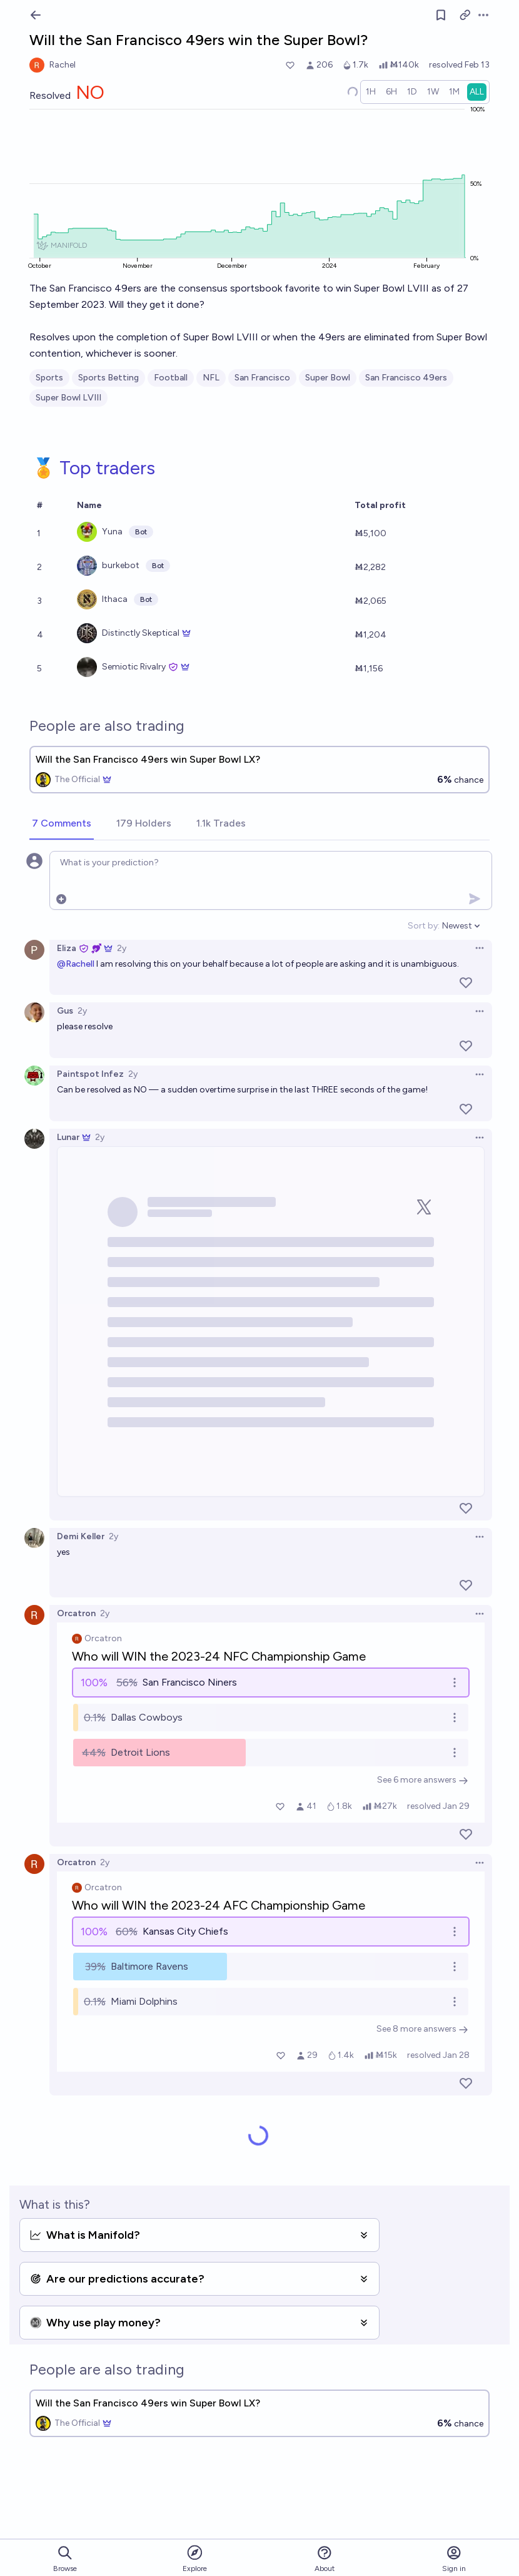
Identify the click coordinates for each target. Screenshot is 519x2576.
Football (171, 377)
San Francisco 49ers (406, 377)
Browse (65, 2559)
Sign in (454, 2559)
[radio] (370, 92)
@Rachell (75, 964)
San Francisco (262, 377)
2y (121, 948)
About (325, 2559)
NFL (211, 377)
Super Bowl (327, 377)
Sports (49, 377)
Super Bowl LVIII (68, 397)
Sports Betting (108, 377)
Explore (195, 2558)
